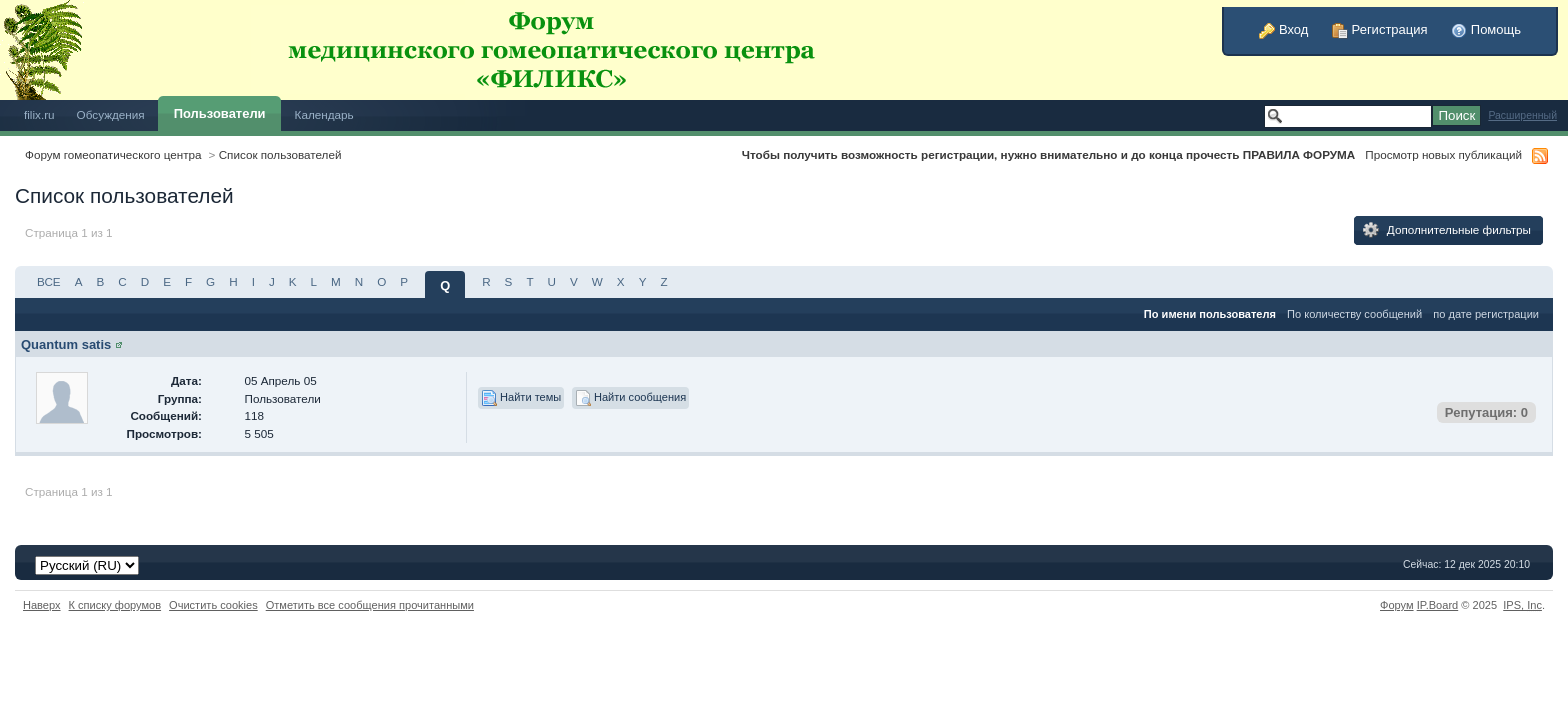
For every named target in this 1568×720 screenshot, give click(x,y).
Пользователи (220, 113)
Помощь (1486, 29)
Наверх (42, 605)
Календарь (324, 114)
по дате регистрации (1486, 314)
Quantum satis (66, 344)
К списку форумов (115, 605)
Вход (1283, 29)
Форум (1397, 605)
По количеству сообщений (1354, 314)
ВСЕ (49, 281)
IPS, (1522, 605)
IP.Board (1438, 605)
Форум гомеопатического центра (113, 154)
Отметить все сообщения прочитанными (370, 605)
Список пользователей (280, 154)
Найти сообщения (630, 398)
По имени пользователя (1210, 314)
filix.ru (39, 114)
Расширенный (1522, 115)
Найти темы (521, 398)
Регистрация (1380, 29)
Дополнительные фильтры (1447, 230)
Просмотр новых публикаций (1443, 154)
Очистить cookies (213, 605)
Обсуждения (111, 114)
